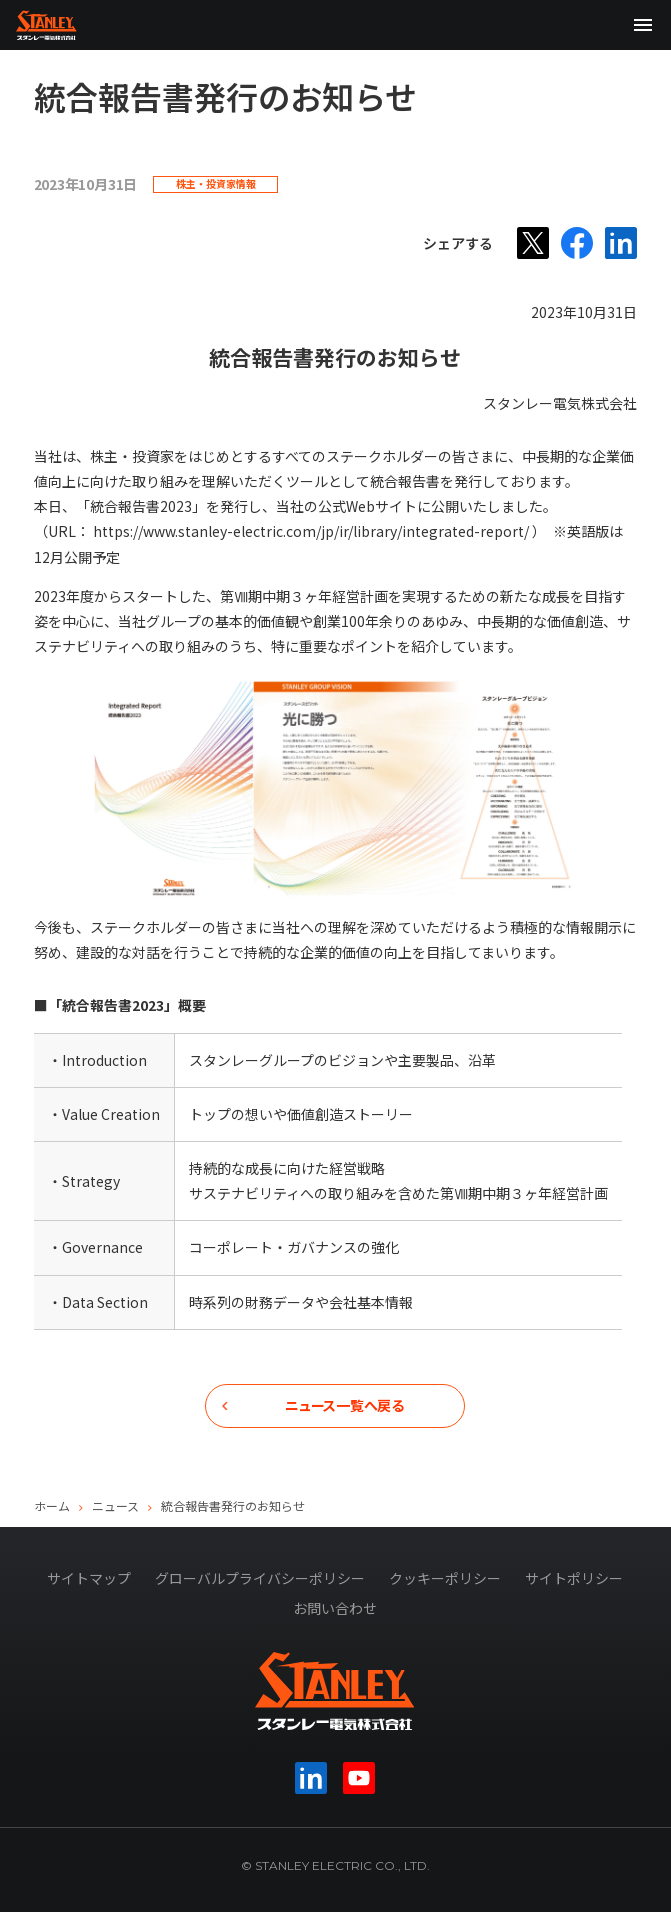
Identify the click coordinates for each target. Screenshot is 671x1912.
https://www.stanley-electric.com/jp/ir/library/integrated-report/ (312, 531)
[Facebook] (577, 243)
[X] (533, 243)
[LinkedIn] (621, 243)
